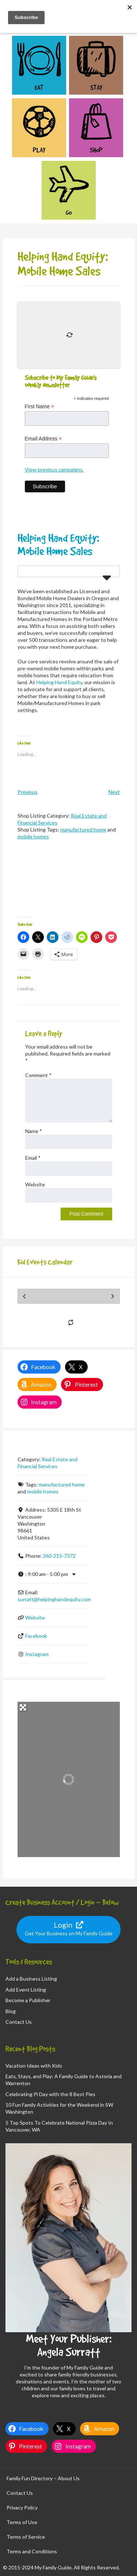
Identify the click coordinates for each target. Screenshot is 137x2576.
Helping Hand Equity (59, 682)
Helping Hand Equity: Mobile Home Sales (58, 544)
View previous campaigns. (54, 469)
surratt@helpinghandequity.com (54, 1599)
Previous (28, 792)
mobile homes (33, 836)
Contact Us (18, 2022)
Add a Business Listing (31, 1978)
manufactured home (83, 829)
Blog (10, 2011)
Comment (38, 1075)
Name (33, 1131)
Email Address (43, 438)
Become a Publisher (27, 2000)
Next (114, 792)
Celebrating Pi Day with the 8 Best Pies (50, 2094)
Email (33, 1158)
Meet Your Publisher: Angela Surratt (68, 2345)
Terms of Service (26, 2537)
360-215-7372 (59, 1556)
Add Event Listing (25, 1989)
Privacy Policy (22, 2507)
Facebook (36, 1636)
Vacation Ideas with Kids (33, 2065)
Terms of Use (22, 2522)
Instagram (37, 1654)
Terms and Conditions (32, 2551)
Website (35, 1184)
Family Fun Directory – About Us (43, 2478)
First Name (39, 406)
